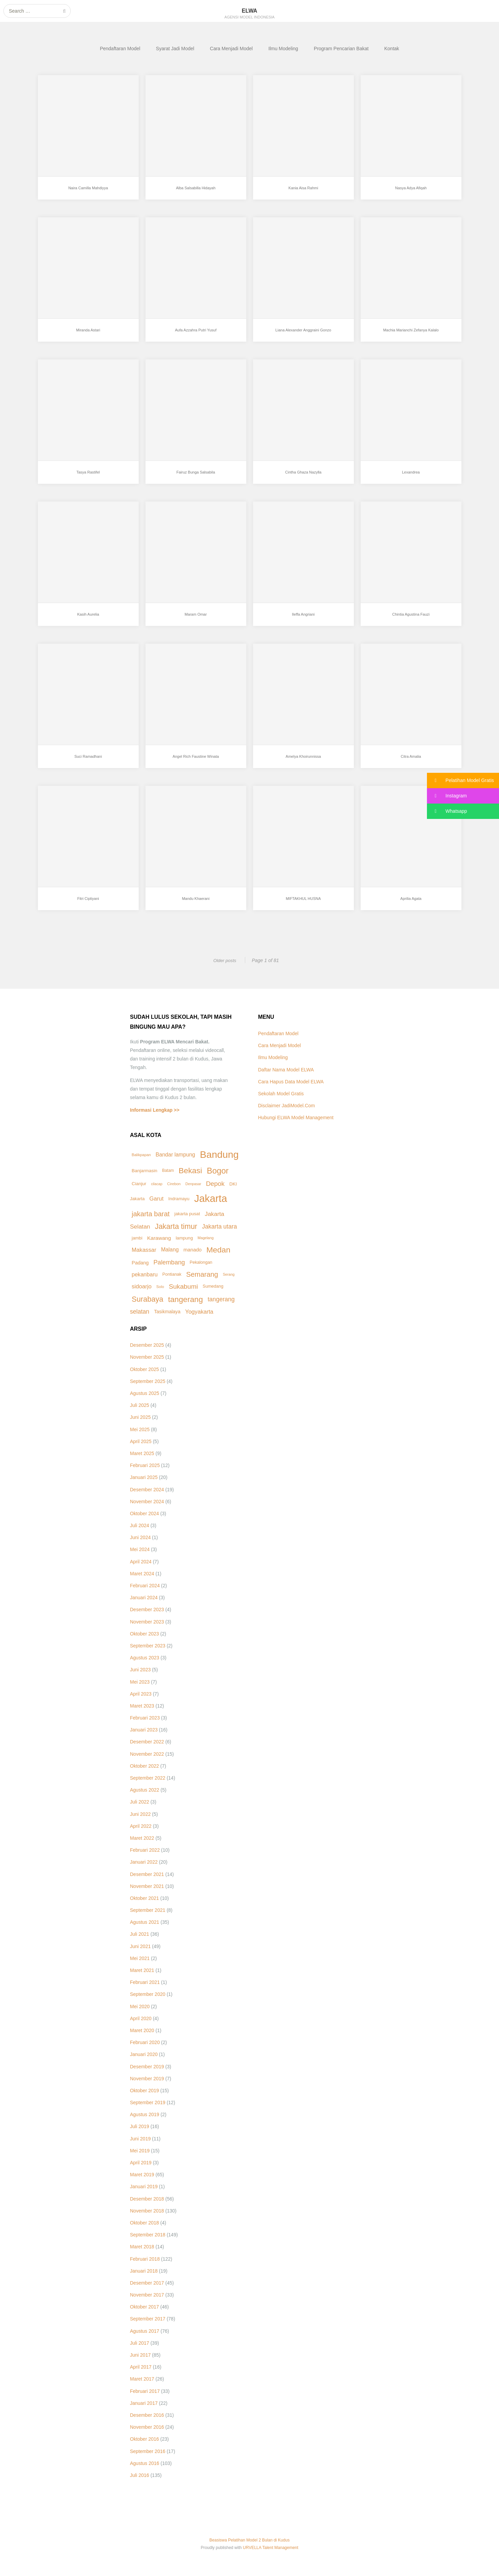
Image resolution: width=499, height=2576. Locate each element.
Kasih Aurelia (88, 620)
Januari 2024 (144, 1597)
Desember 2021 (147, 1874)
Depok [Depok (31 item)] (215, 1183)
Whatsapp (447, 811)
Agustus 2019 (145, 2114)
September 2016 (148, 2451)
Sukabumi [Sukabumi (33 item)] (183, 1286)
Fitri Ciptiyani (88, 904)
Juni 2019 (140, 2138)
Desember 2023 (147, 1609)
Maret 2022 (142, 1838)
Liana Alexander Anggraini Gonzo (303, 335)
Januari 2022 (144, 1862)
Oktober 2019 (144, 2090)
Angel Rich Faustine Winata (195, 762)
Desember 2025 (147, 1345)
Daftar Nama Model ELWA (286, 1069)
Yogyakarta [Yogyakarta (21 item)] (199, 1311)
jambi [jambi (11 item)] (137, 1238)
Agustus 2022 (145, 1790)
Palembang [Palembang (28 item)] (169, 1262)
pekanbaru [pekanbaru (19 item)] (145, 1274)
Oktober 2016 (144, 2439)
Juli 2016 (139, 2475)
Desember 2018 (147, 2199)
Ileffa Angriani (303, 620)
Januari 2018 (144, 2271)
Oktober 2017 (144, 2307)
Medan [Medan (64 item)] (218, 1249)
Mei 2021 (140, 1958)
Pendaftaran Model (120, 48)
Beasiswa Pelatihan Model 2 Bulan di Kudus (249, 2540)
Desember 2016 (147, 2415)
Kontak (391, 48)
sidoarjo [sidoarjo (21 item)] (142, 1286)
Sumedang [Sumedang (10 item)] (213, 1286)
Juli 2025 (139, 1405)
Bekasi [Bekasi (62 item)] (190, 1170)
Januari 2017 (144, 2403)
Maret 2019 (142, 2174)
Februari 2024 (145, 1585)
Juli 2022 (139, 1802)
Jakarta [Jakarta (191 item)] (210, 1198)
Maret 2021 (142, 1970)
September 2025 (148, 1381)
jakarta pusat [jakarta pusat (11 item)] (187, 1213)
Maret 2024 (142, 1573)
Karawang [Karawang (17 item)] (159, 1238)
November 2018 (147, 2211)
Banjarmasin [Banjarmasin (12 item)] (144, 1170)
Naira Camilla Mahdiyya (88, 193)
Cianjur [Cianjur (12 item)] (139, 1183)
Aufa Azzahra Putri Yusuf (195, 335)
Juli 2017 (139, 2343)
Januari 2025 (144, 1477)
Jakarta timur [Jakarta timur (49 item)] (176, 1226)
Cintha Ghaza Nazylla (303, 478)
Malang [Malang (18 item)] (170, 1249)
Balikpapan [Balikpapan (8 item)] (141, 1155)
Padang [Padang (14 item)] (140, 1262)
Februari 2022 (145, 1850)
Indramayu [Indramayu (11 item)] (179, 1198)
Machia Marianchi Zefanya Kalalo (411, 335)
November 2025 (147, 1357)
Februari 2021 (145, 1982)
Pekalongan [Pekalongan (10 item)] (201, 1262)
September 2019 (148, 2102)
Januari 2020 (144, 2054)
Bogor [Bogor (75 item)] (217, 1170)
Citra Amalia (411, 762)
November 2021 (147, 1886)
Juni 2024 (140, 1537)
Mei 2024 (140, 1549)
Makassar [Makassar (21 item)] (144, 1250)
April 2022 (141, 1826)
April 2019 (141, 2162)
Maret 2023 (142, 1706)
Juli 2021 (139, 1934)
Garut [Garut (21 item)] (156, 1198)
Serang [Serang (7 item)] (228, 1274)
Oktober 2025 (144, 1369)
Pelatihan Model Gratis (460, 780)
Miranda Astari (88, 335)
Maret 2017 (142, 2379)
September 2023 (148, 1645)
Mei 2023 (140, 1682)
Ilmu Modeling (283, 48)
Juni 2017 (140, 2355)
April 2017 (141, 2367)
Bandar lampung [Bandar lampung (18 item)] (175, 1154)
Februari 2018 (145, 2259)
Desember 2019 (147, 2066)
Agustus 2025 (145, 1393)
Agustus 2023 (145, 1657)
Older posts (224, 960)
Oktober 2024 (144, 1513)
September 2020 (148, 1994)
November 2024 (147, 1501)
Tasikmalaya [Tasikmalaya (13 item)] (167, 1311)
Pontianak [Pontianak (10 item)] (171, 1274)
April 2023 (141, 1694)
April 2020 (141, 2018)
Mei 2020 (140, 2006)
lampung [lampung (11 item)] (184, 1238)
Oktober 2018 (144, 2222)
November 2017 (147, 2295)
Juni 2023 (140, 1669)
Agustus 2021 (145, 1922)
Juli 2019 (139, 2126)
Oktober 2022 (144, 1766)
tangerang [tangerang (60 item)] (185, 1299)
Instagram (447, 796)
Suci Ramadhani (88, 762)
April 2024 (141, 1561)
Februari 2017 (145, 2391)
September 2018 (148, 2234)
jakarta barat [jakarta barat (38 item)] (151, 1214)
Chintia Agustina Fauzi (410, 620)
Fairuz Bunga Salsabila (195, 478)
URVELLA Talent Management (270, 2547)
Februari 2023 (145, 1718)
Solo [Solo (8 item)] (160, 1287)
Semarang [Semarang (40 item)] (202, 1274)
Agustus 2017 (145, 2331)
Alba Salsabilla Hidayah (196, 193)
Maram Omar (196, 620)
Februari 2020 (145, 2042)
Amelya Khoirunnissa (303, 762)
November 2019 (147, 2078)
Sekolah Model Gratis (281, 1093)
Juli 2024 (139, 1525)
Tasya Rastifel (88, 478)
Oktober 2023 (144, 1633)
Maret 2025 (142, 1453)
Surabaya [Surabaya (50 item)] (148, 1299)
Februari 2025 (145, 1465)
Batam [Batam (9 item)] (168, 1170)
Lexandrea (411, 478)
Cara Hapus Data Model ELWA (291, 1081)
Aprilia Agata (410, 904)
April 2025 (141, 1441)
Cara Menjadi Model (231, 48)
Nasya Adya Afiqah (411, 193)
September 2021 (148, 1910)
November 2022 (147, 1754)
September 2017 (148, 2318)
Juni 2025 (140, 1417)
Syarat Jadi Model (175, 48)
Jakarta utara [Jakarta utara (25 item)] (219, 1226)
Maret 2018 (142, 2246)
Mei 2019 (140, 2150)
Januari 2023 (144, 1729)
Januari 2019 (144, 2186)
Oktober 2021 (144, 1898)
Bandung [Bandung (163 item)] (219, 1154)
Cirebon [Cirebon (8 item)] (174, 1184)
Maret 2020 (142, 2030)
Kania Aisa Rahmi (303, 193)
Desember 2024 (147, 1489)
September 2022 (148, 1778)
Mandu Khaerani (196, 904)
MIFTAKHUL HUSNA (303, 904)
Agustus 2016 (145, 2463)
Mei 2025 (140, 1429)
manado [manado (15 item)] (192, 1249)
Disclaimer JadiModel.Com (286, 1105)
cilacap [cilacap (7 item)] (156, 1184)
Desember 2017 (147, 2283)
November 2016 (147, 2427)
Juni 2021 (140, 1946)
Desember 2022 (147, 1741)
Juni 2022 (140, 1814)
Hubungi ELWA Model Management (296, 1117)
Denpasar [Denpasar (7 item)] (193, 1184)
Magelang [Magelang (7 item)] (206, 1238)
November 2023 (147, 1622)
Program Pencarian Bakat (341, 48)
